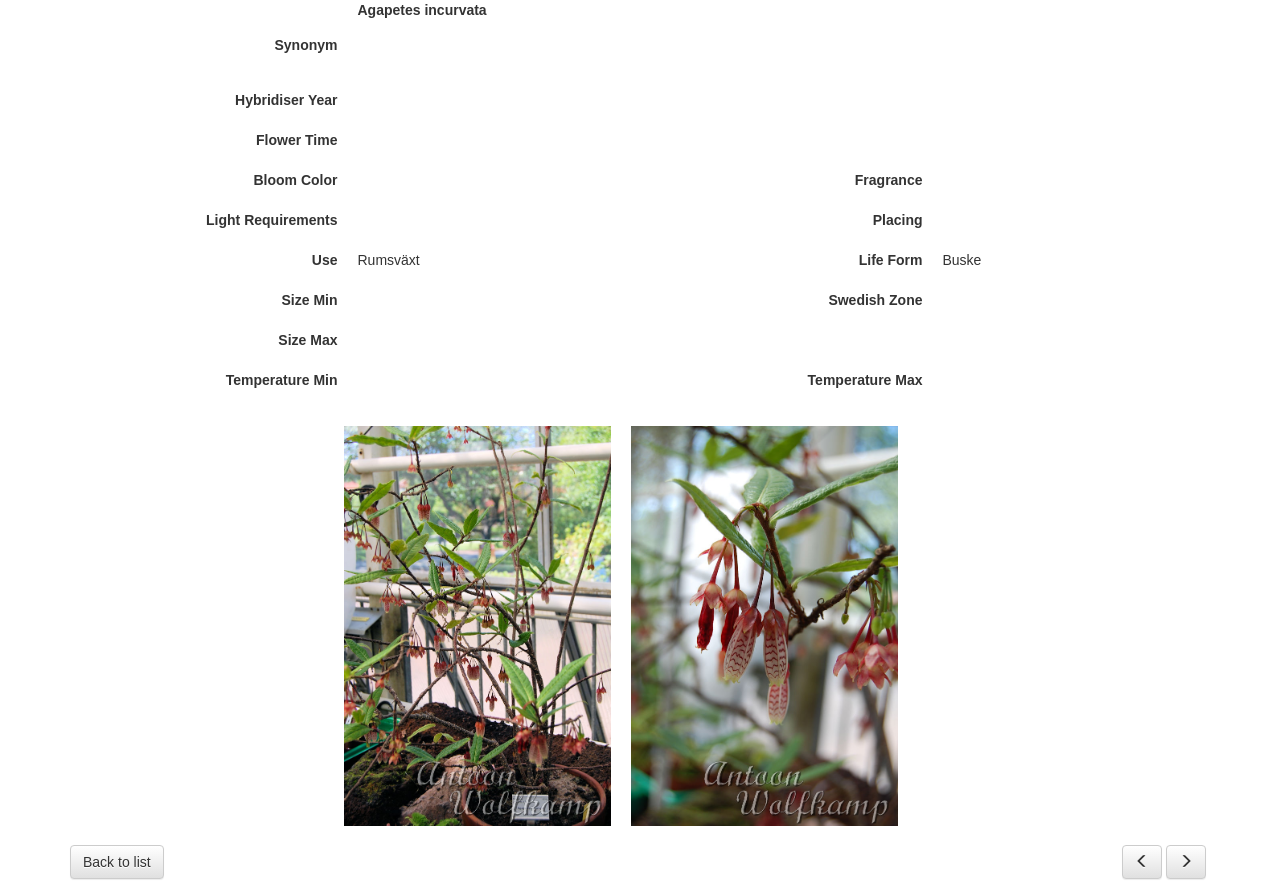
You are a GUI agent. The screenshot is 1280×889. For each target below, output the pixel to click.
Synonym (305, 45)
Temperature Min (282, 380)
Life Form (891, 260)
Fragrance (889, 180)
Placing (898, 220)
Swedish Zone (875, 300)
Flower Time (296, 140)
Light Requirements (271, 220)
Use (325, 260)
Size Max (307, 340)
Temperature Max (865, 380)
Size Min (309, 300)
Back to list (117, 862)
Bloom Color (296, 180)
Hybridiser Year (286, 100)
